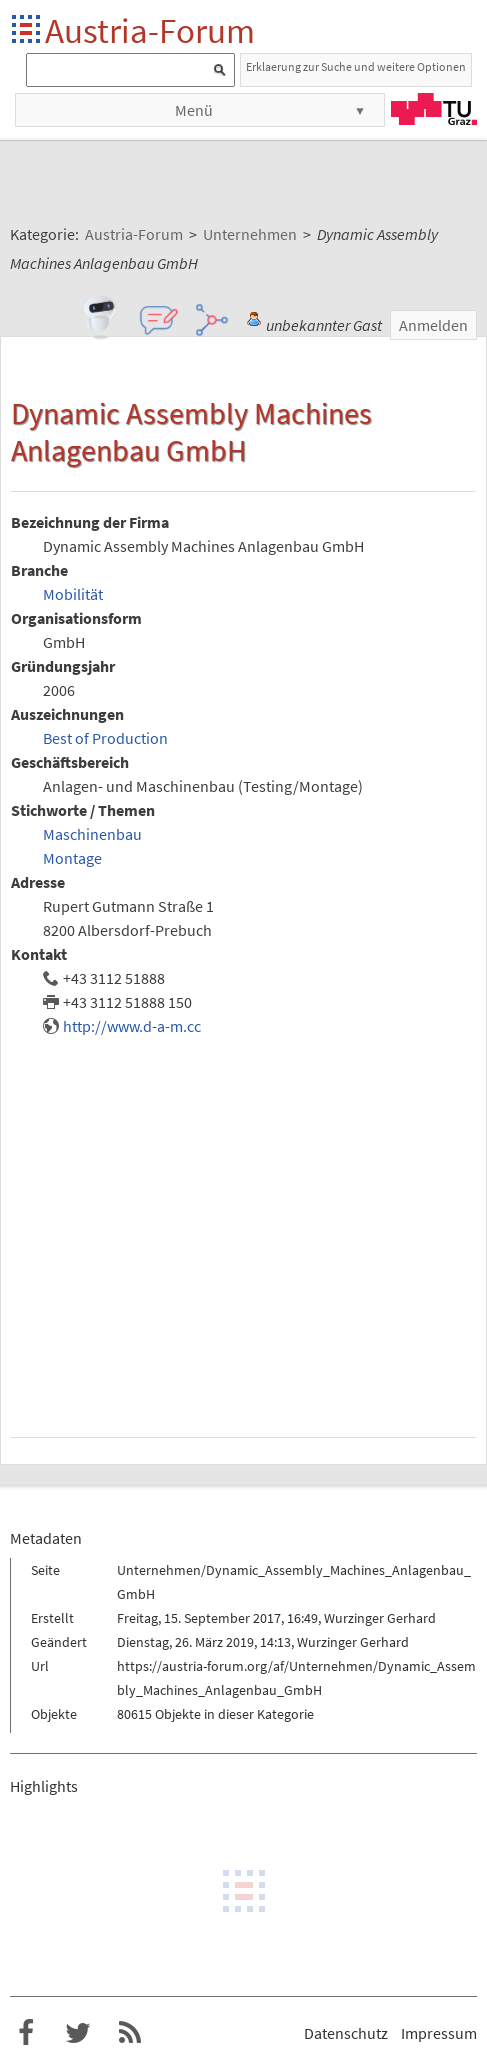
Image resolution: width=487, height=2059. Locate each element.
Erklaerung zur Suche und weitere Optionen (356, 66)
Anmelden (433, 325)
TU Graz (434, 109)
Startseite (27, 30)
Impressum (439, 2033)
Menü (194, 110)
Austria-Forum (150, 30)
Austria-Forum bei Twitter (78, 2033)
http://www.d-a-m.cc (132, 1026)
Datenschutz (346, 2033)
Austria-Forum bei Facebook (26, 2033)
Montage (72, 858)
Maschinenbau (92, 834)
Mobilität (73, 594)
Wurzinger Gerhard (380, 1618)
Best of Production (105, 738)
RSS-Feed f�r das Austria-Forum (130, 2033)
